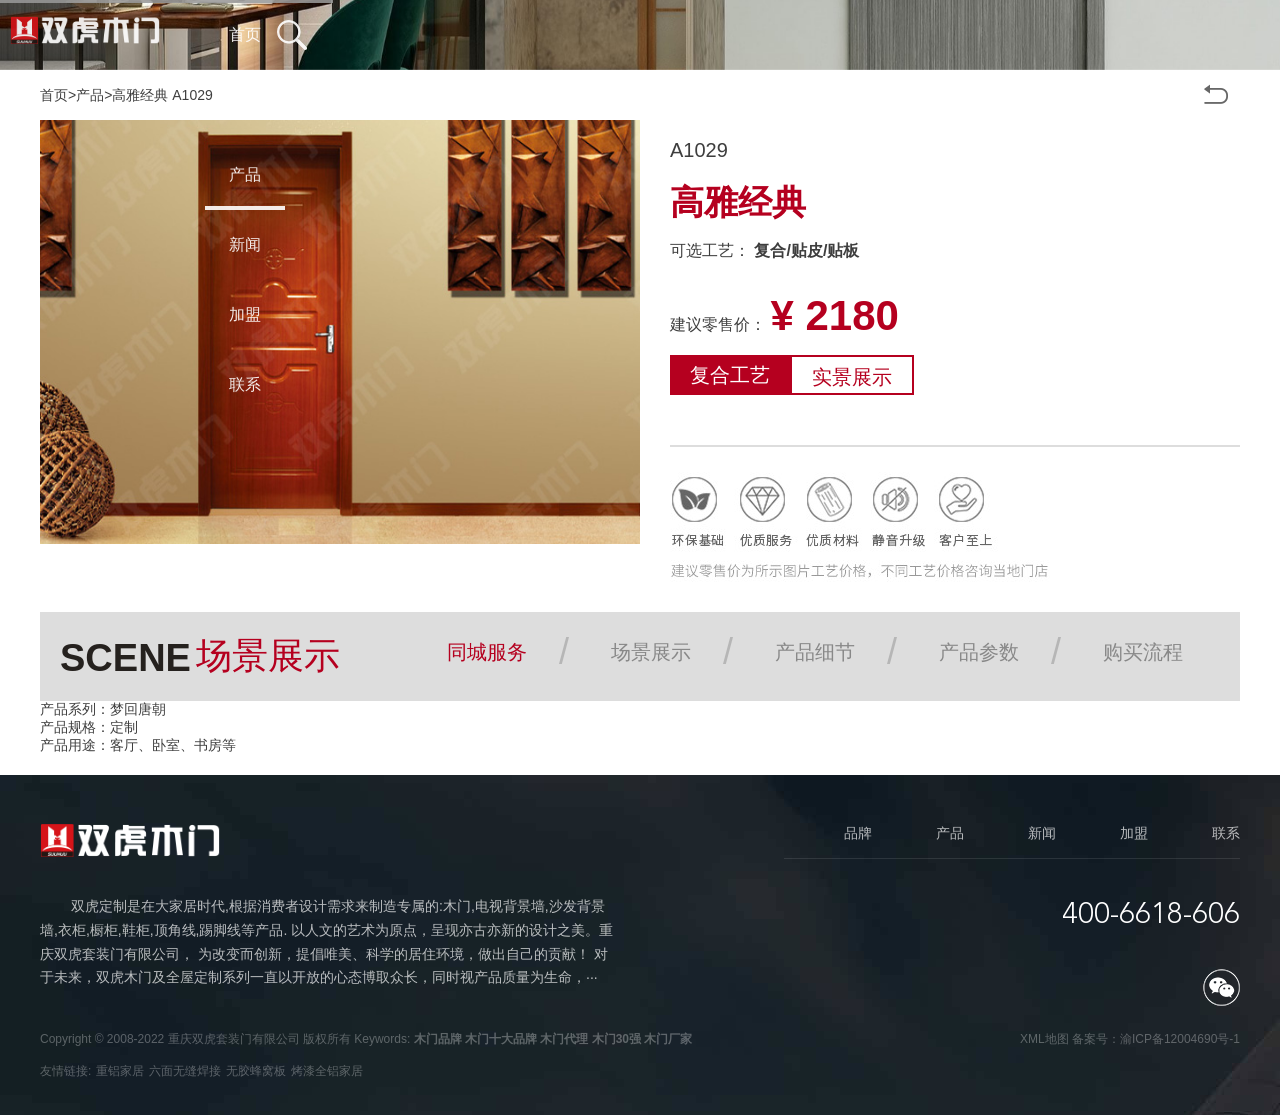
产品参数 (979, 652)
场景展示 (651, 652)
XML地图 (1044, 1039)
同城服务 (487, 652)
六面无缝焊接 (185, 1071)
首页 (54, 95)
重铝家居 (120, 1071)
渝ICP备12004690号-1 (1180, 1039)
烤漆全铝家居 (327, 1071)
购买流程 (1143, 652)
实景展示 (852, 377)
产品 (90, 95)
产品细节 (815, 652)
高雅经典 (140, 95)
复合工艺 (730, 375)
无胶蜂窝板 (256, 1071)
